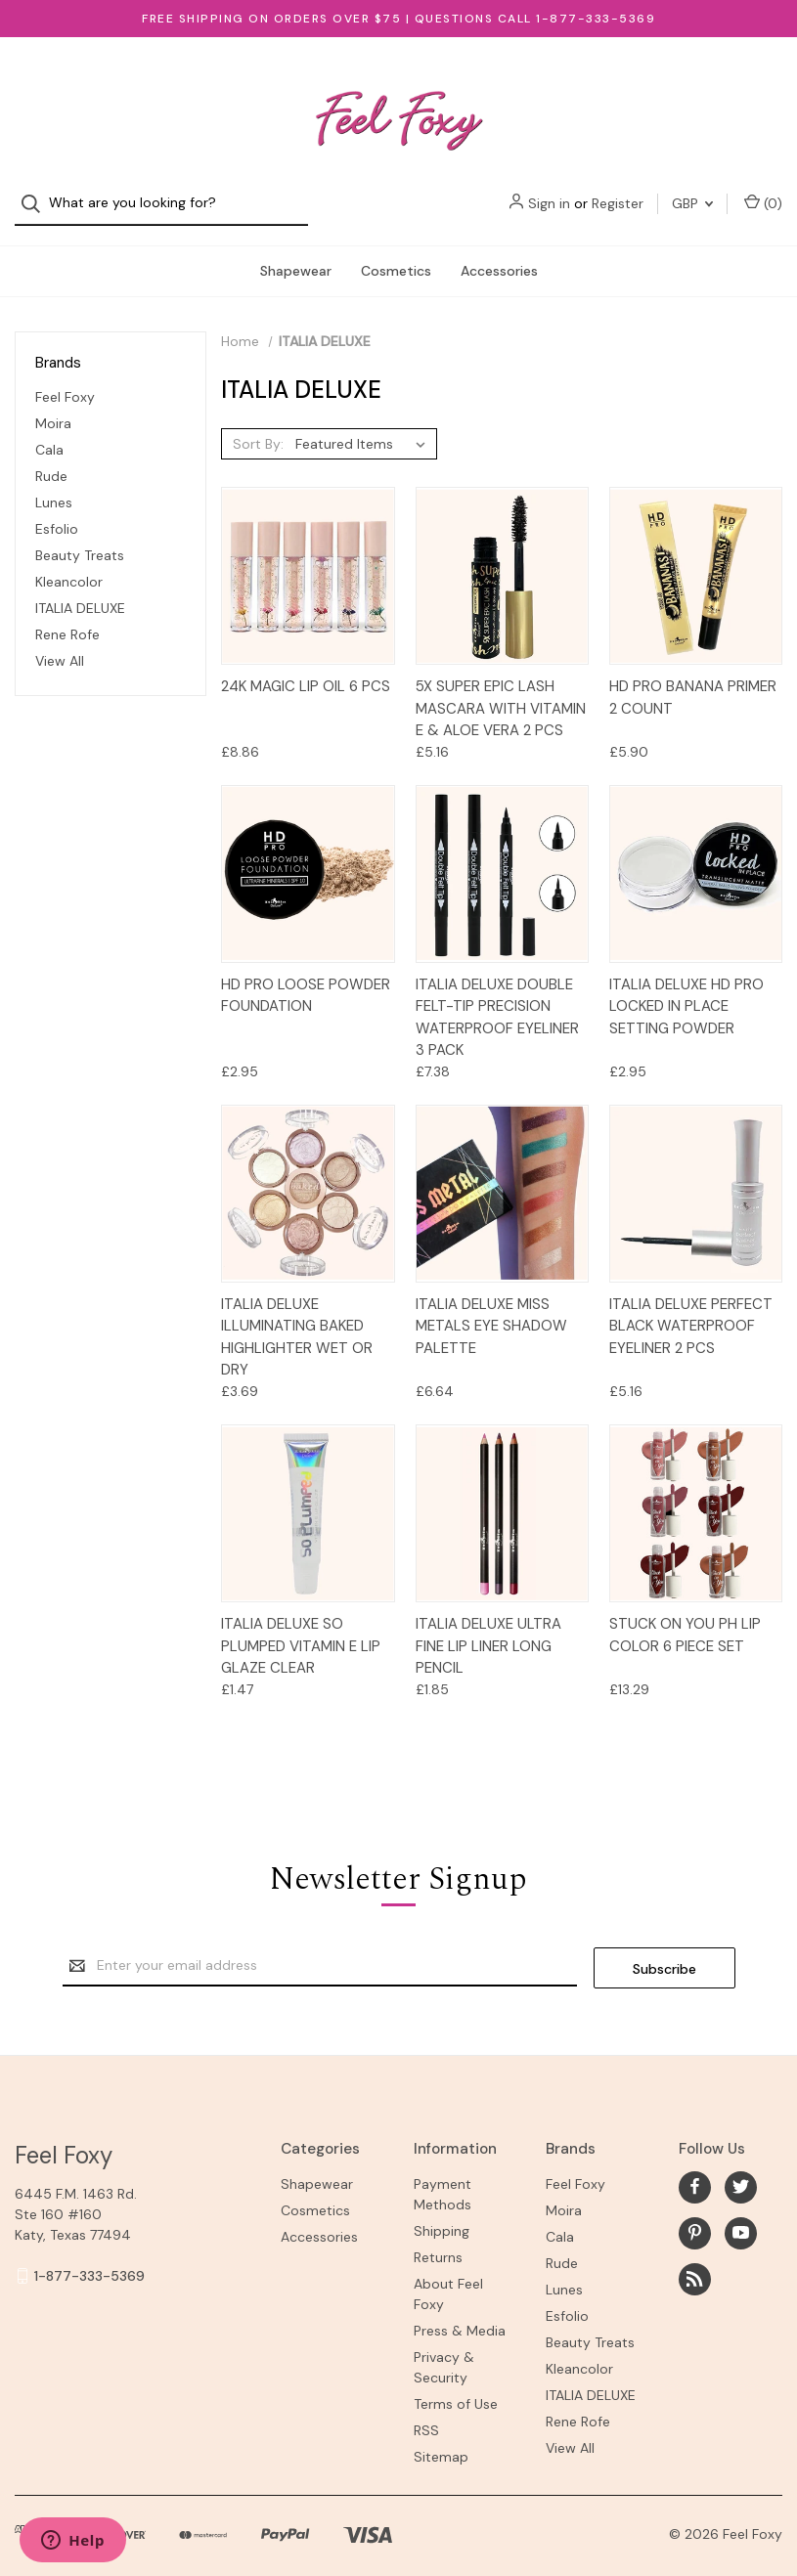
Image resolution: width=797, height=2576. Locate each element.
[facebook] (694, 2168)
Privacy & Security (444, 2348)
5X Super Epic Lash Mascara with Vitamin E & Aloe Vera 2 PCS (501, 690)
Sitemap (441, 2437)
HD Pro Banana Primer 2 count (692, 680)
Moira (53, 406)
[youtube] (740, 2213)
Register (617, 78)
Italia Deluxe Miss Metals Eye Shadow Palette (491, 1308)
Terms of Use (456, 2384)
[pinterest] (694, 2213)
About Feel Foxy (448, 2274)
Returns (438, 2238)
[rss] (694, 2259)
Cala (49, 432)
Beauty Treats (79, 537)
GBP (692, 78)
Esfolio (56, 511)
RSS (426, 2411)
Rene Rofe (67, 617)
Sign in (549, 78)
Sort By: (258, 426)
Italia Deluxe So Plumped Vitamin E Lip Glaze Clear (300, 1628)
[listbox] (364, 426)
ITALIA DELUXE (80, 590)
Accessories (499, 253)
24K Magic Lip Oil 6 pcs (305, 668)
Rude (51, 458)
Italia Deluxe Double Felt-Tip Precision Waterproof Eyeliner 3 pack (497, 1000)
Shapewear (296, 253)
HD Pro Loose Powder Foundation (305, 978)
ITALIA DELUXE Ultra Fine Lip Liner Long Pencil (488, 1628)
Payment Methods (442, 2175)
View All (59, 643)
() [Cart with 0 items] (763, 77)
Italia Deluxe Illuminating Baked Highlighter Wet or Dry (297, 1320)
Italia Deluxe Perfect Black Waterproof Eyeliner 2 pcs (691, 1308)
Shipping (441, 2211)
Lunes (53, 485)
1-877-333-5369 (89, 2256)
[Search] (37, 79)
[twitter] (740, 2168)
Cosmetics (396, 253)
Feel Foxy (65, 379)
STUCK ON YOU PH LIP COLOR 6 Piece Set (685, 1617)
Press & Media (460, 2311)
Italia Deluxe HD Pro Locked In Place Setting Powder (686, 989)
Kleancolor (69, 564)
